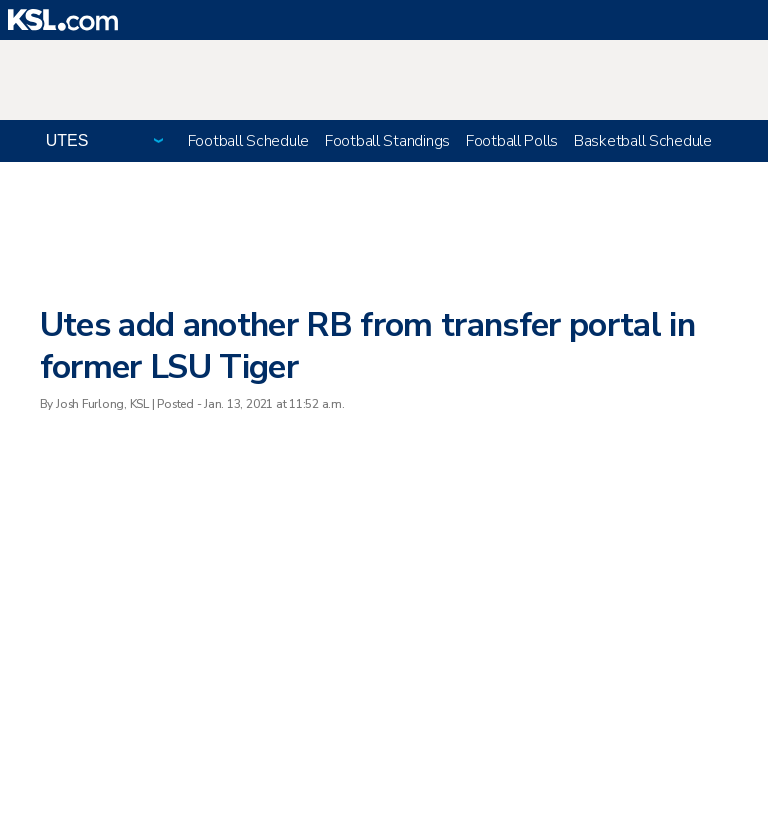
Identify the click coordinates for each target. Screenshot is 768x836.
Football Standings (387, 141)
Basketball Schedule (643, 141)
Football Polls (512, 141)
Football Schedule (248, 141)
